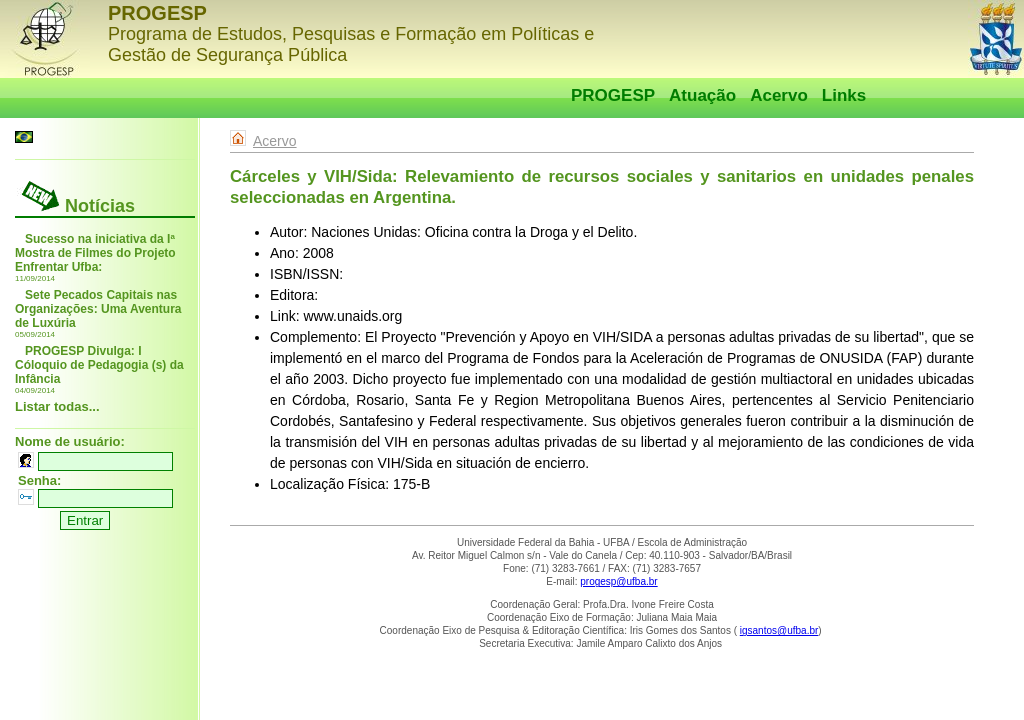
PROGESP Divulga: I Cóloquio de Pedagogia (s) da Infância (99, 365)
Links (844, 95)
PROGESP (613, 95)
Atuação (702, 95)
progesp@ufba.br (618, 581)
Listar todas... (57, 406)
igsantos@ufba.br (779, 630)
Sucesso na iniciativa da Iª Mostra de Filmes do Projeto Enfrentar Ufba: (95, 253)
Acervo (779, 95)
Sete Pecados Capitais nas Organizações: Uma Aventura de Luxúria (98, 309)
